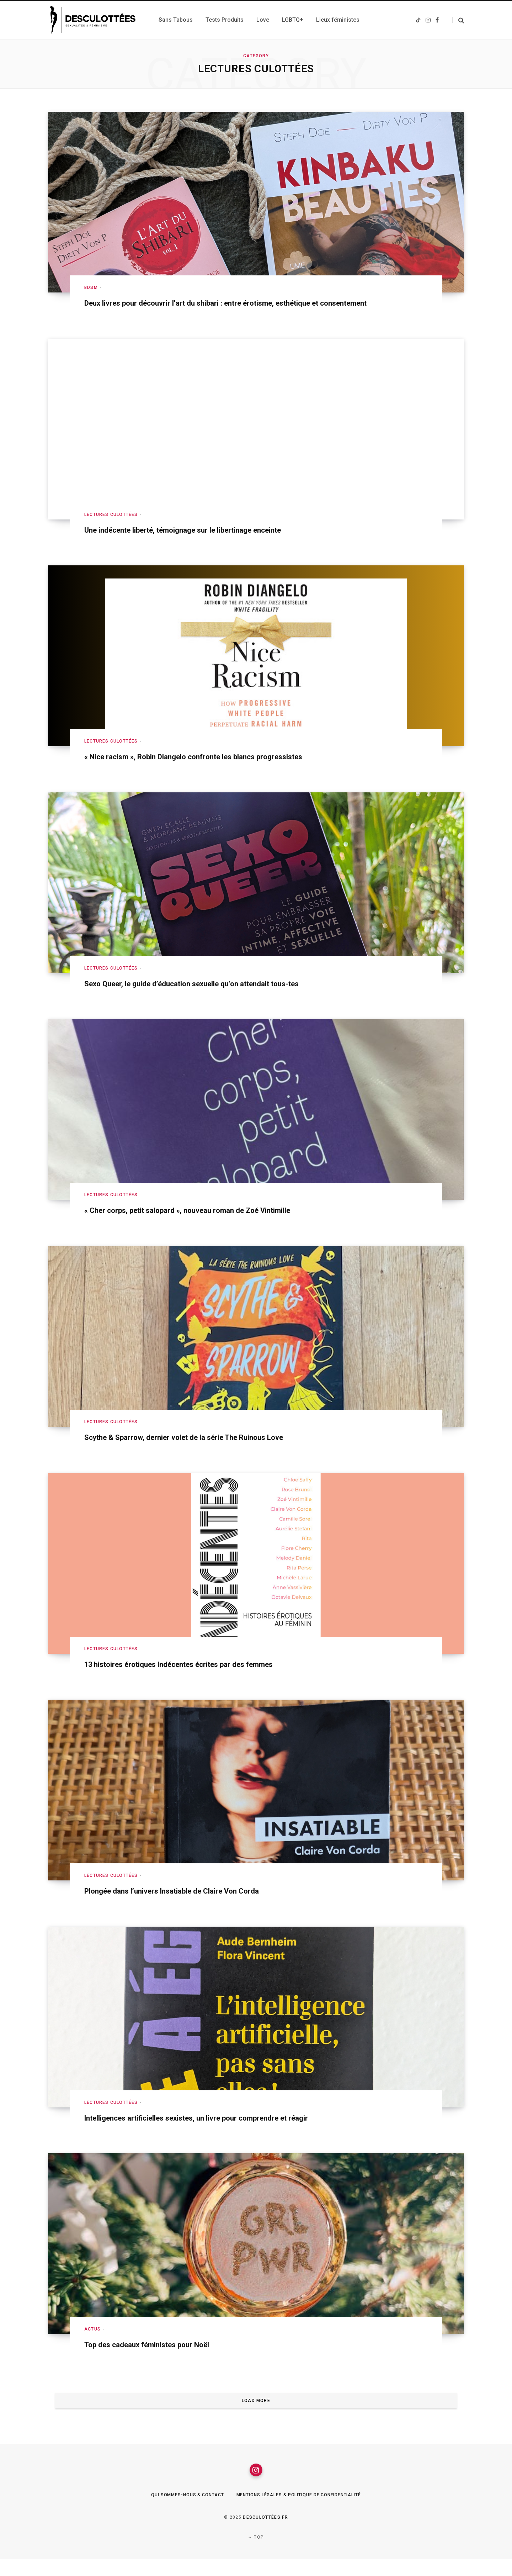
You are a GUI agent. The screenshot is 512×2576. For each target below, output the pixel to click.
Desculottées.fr (265, 2534)
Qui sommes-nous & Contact (178, 2511)
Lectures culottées (111, 526)
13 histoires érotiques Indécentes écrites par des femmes (196, 1676)
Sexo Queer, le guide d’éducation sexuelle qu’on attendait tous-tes (211, 995)
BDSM (91, 287)
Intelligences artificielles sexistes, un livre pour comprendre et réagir (217, 2129)
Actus (92, 2341)
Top (256, 2554)
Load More (256, 2412)
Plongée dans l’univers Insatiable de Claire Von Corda (187, 1903)
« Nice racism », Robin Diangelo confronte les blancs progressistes (213, 769)
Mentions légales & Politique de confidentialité (303, 2511)
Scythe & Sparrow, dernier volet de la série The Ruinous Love (202, 1449)
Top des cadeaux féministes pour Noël (158, 2356)
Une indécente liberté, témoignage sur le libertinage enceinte (201, 542)
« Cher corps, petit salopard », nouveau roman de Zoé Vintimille (206, 1222)
